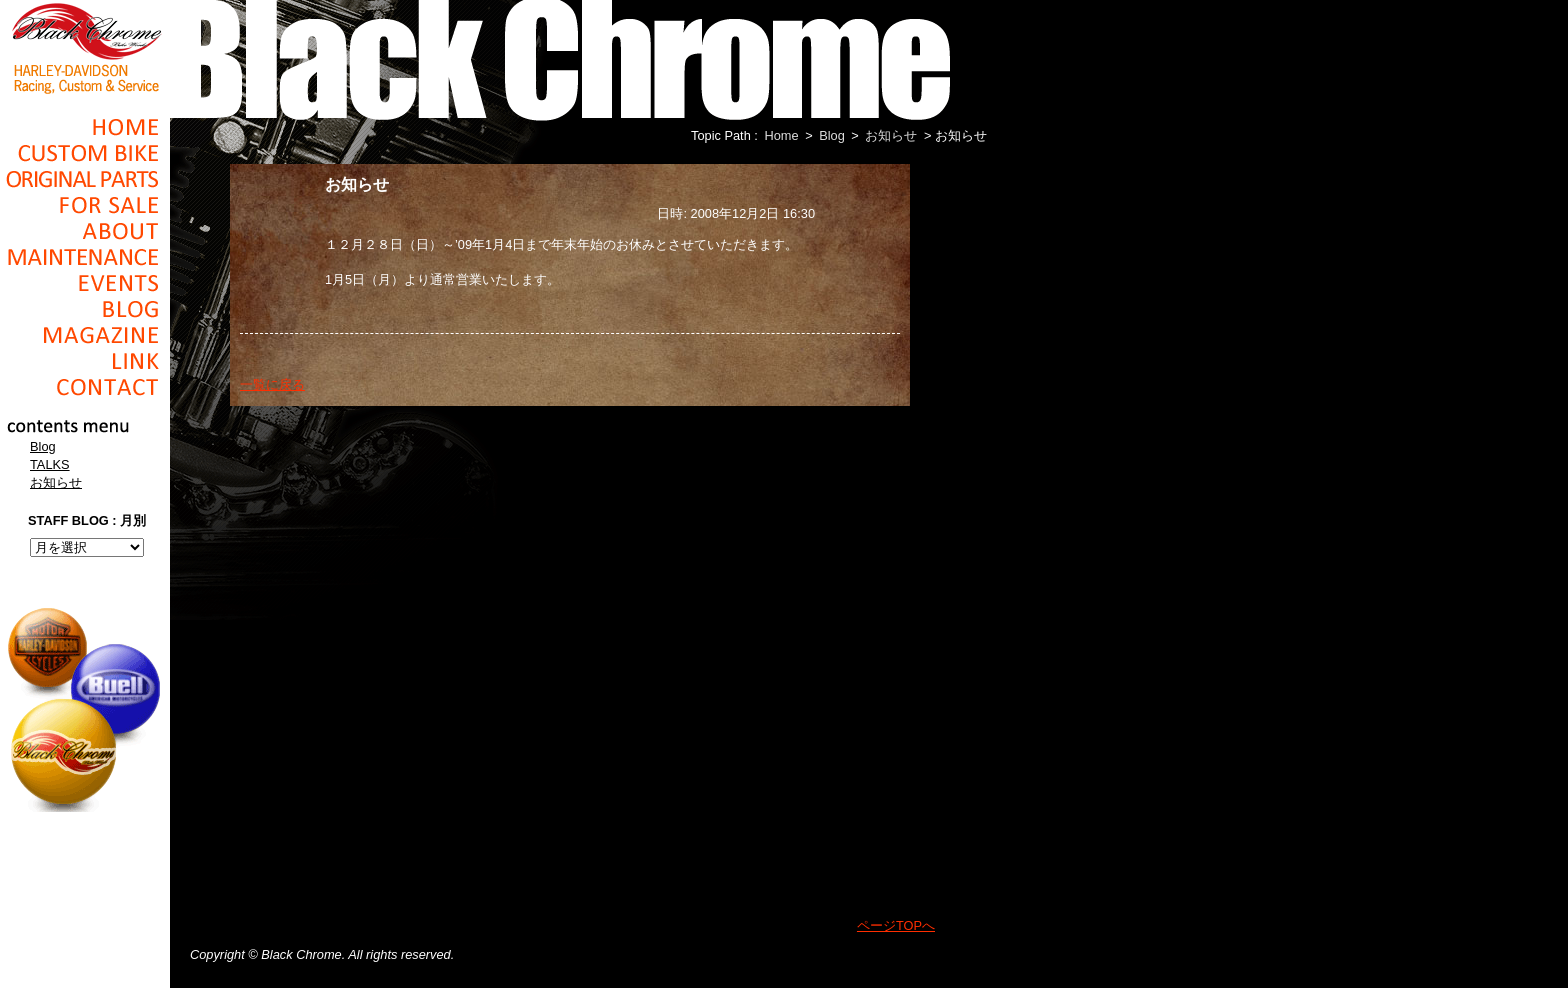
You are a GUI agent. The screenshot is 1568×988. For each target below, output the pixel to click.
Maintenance (85, 257)
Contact (85, 387)
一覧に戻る (272, 384)
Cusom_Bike (85, 153)
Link (85, 361)
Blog (85, 309)
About (85, 231)
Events (85, 283)
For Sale (85, 205)
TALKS (50, 464)
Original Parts (85, 179)
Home (85, 127)
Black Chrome (85, 47)
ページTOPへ (896, 925)
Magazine (85, 335)
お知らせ (56, 482)
